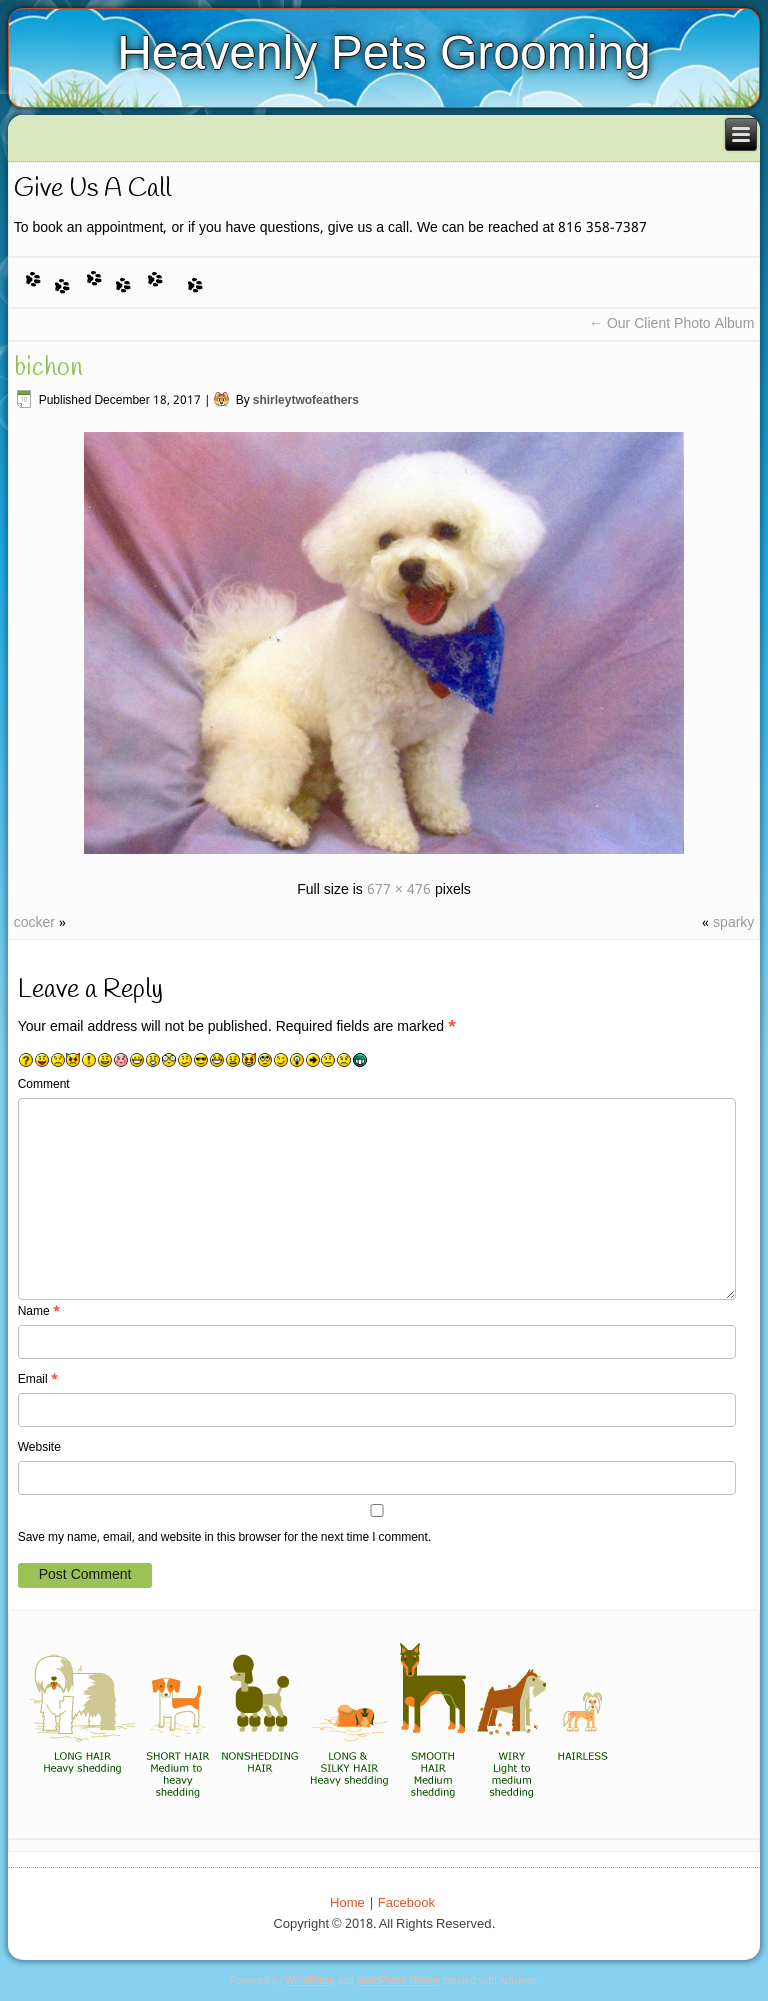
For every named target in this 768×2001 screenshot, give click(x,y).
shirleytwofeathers (306, 401)
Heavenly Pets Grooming (384, 52)
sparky (733, 923)
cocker (34, 923)
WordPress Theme (398, 1980)
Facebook (406, 1903)
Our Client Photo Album (671, 324)
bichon (48, 368)
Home (347, 1903)
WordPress (309, 1980)
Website (39, 1448)
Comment (44, 1085)
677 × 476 (399, 890)
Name (39, 1312)
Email (38, 1380)
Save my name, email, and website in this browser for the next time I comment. (224, 1538)
